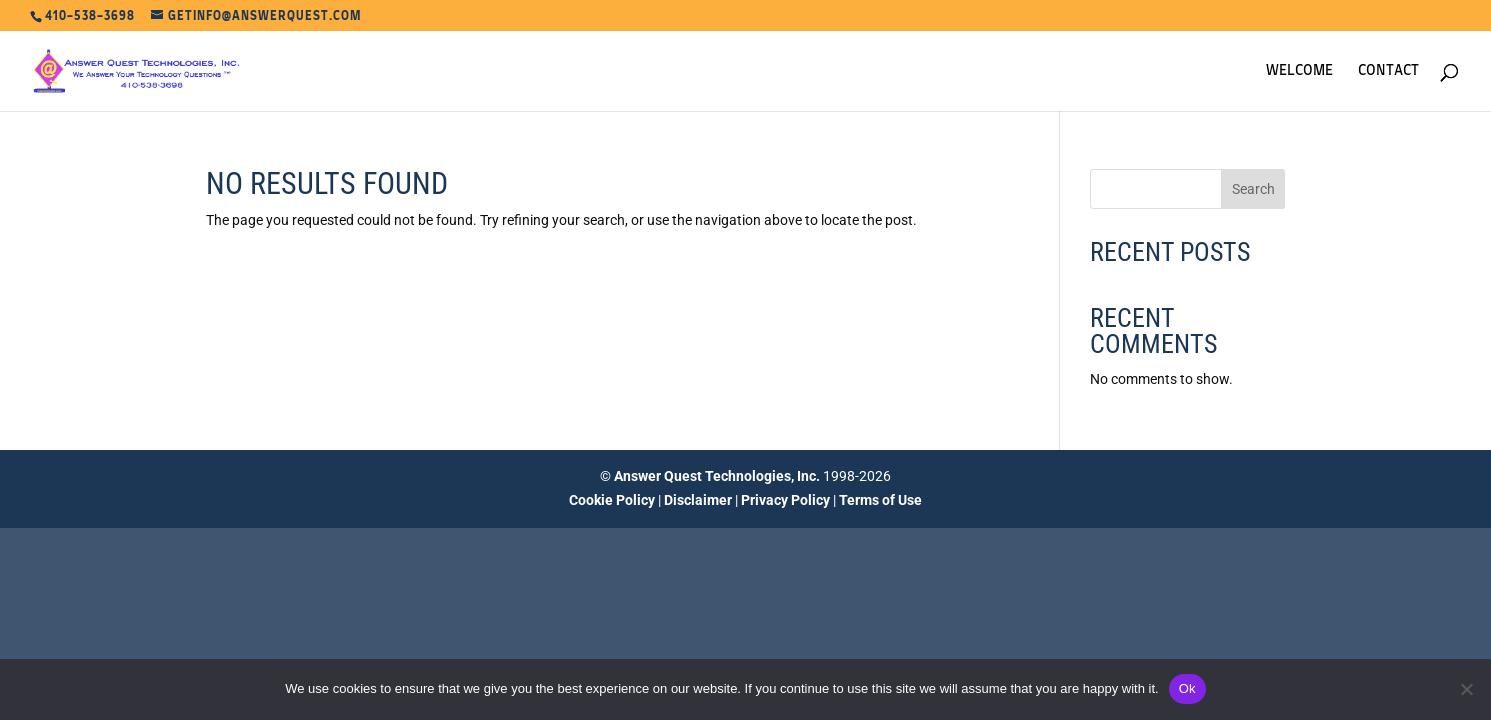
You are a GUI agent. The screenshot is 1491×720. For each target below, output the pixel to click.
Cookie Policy (612, 500)
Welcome (1299, 71)
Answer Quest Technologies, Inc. (717, 476)
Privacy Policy (785, 500)
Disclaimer (698, 500)
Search (1253, 189)
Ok (1187, 688)
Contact (1388, 71)
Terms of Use (880, 500)
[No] (1466, 689)
